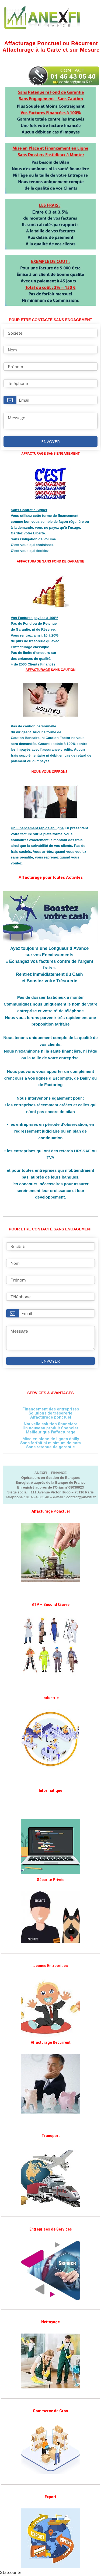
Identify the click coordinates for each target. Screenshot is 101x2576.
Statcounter (11, 2572)
